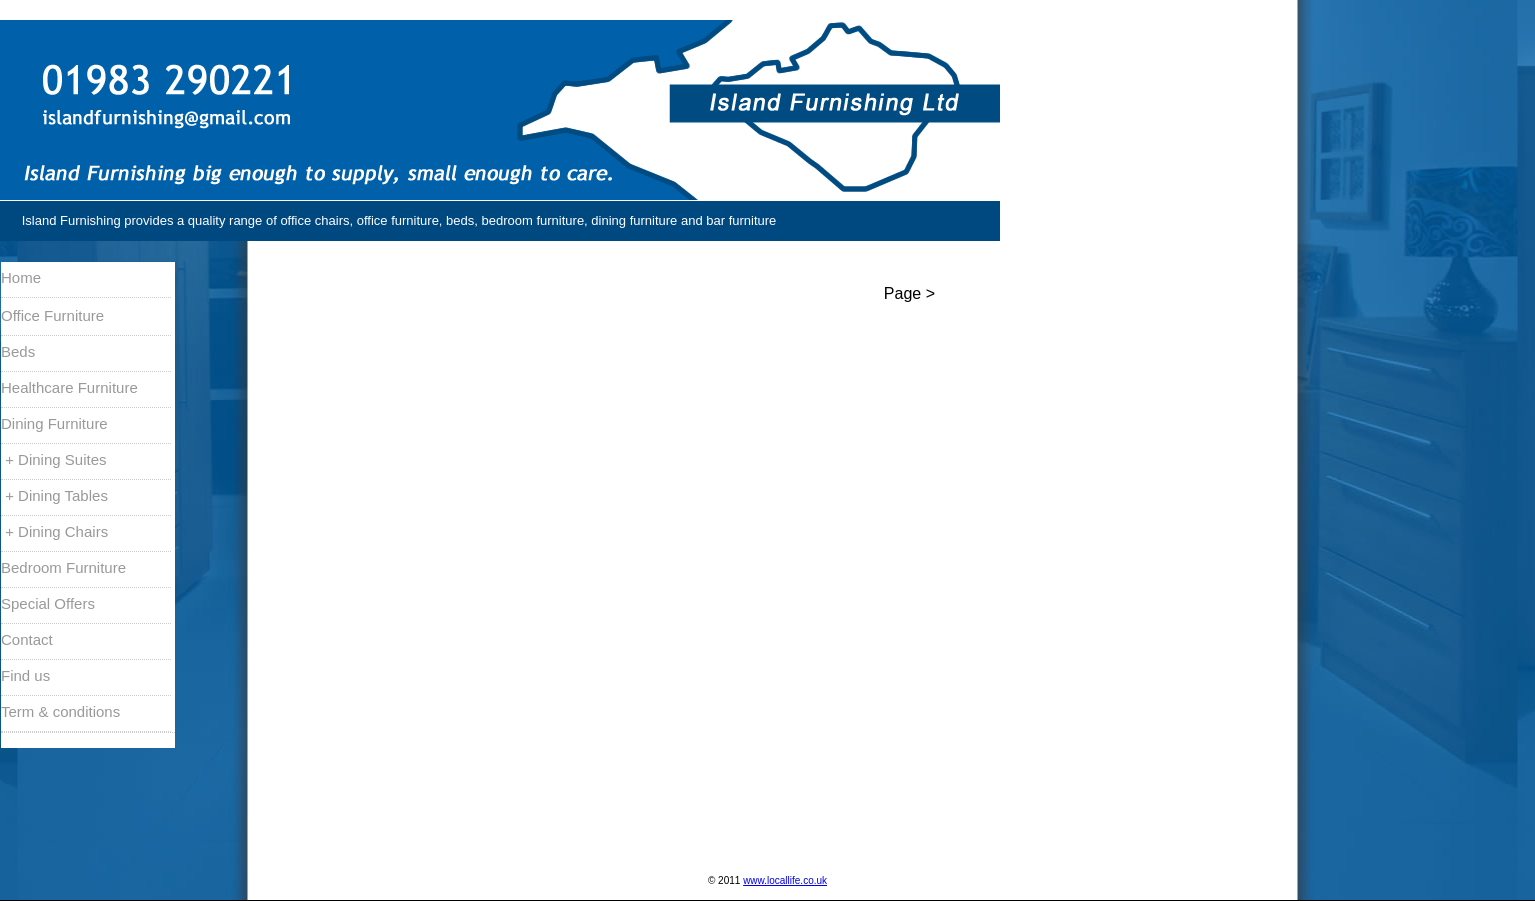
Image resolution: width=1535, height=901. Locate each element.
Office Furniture (52, 315)
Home (21, 277)
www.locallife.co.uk (785, 880)
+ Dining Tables (54, 495)
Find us (25, 675)
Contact (27, 639)
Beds (18, 351)
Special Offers (48, 603)
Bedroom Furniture (63, 567)
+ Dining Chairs (54, 531)
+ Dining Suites (53, 459)
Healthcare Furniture (69, 387)
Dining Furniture (54, 423)
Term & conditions (60, 711)
